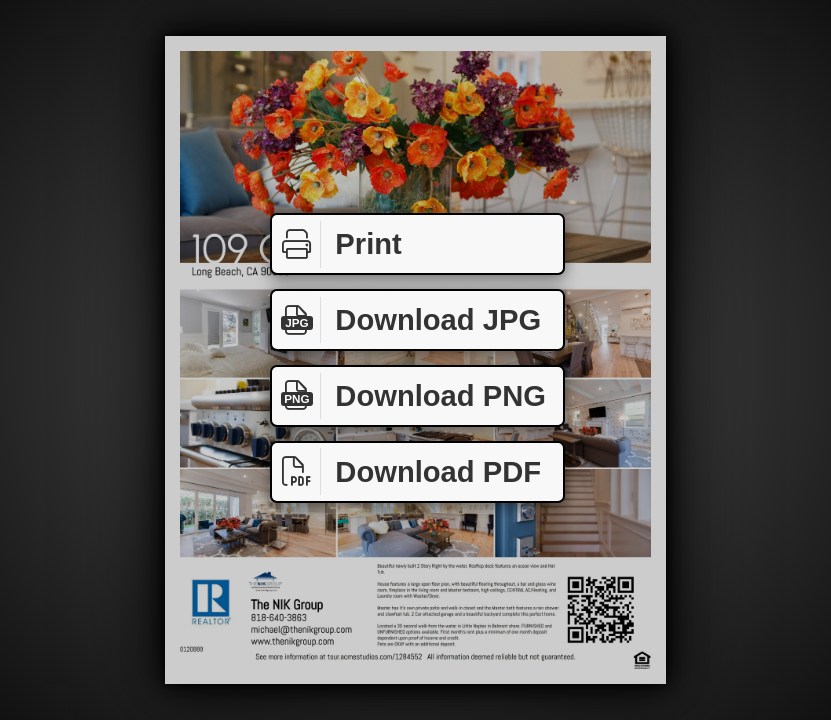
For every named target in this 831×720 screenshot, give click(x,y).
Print (337, 244)
